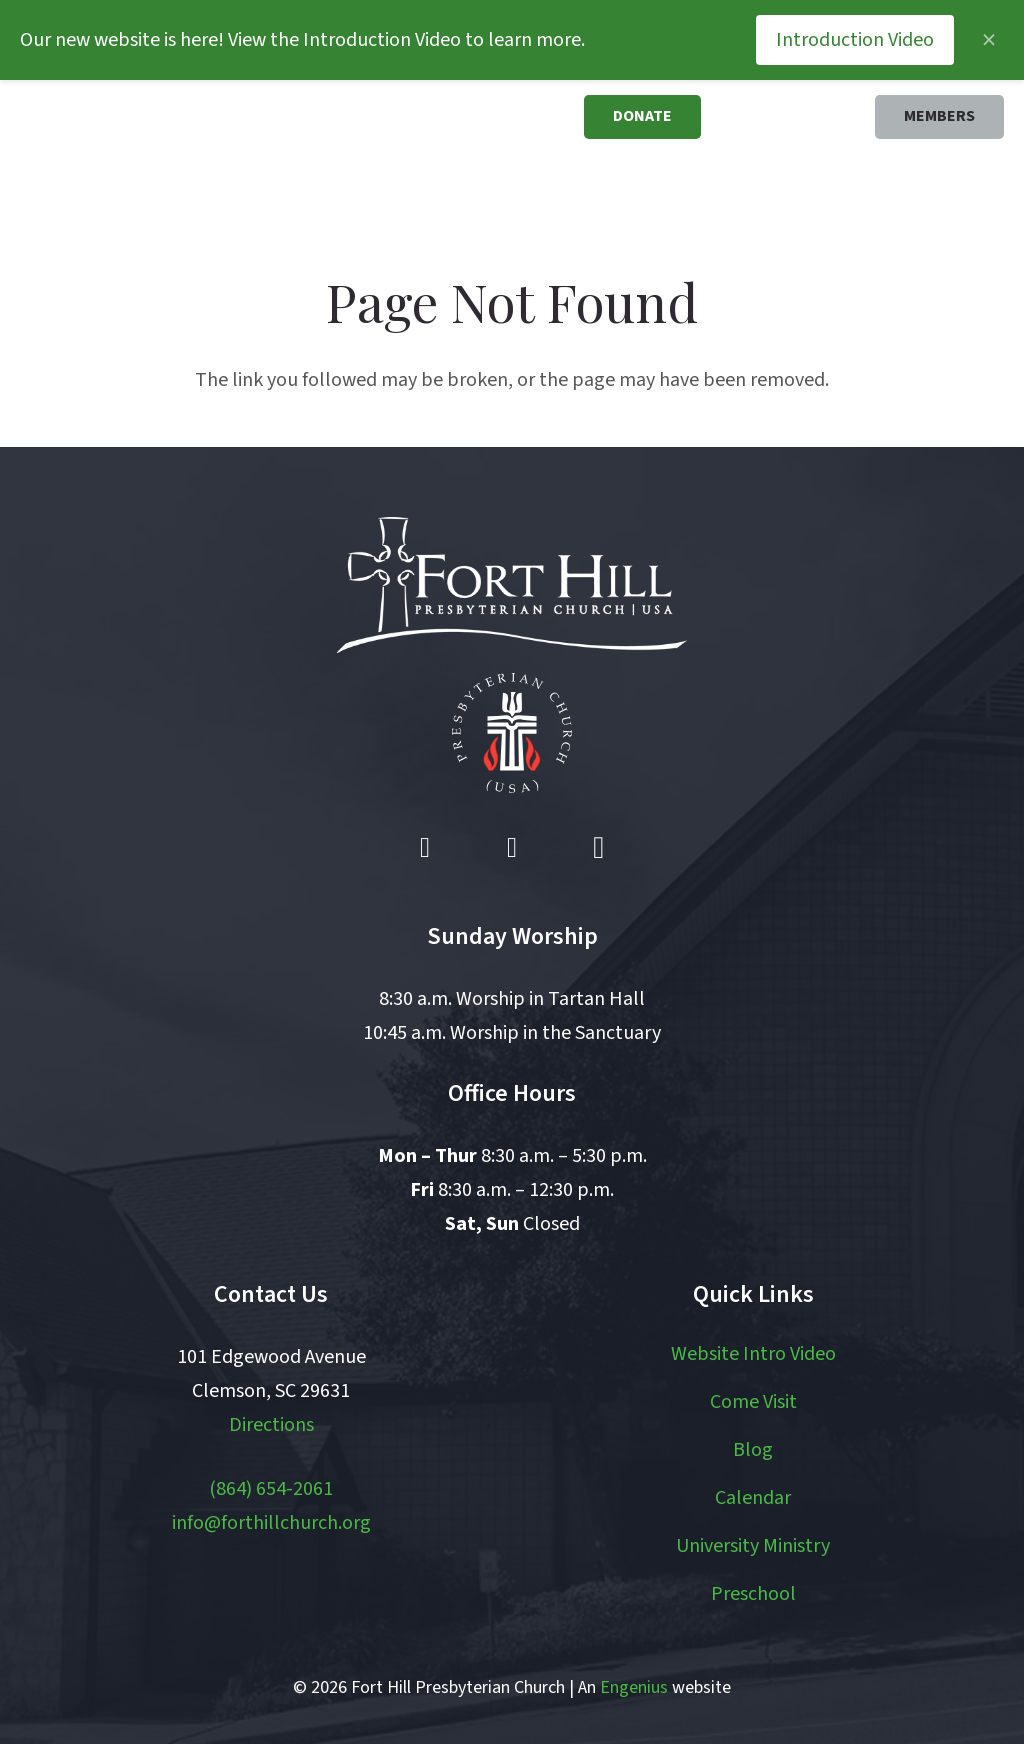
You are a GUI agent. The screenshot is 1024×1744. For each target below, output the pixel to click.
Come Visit (753, 1402)
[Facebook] (425, 848)
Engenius (634, 1687)
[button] (446, 187)
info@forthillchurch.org (271, 1523)
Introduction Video (855, 40)
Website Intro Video (753, 1354)
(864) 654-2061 (271, 1489)
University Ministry (753, 1546)
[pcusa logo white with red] (512, 733)
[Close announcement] (989, 40)
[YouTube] (512, 848)
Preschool (753, 1594)
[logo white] (512, 585)
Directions (271, 1425)
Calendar (753, 1498)
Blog (753, 1450)
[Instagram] (599, 848)
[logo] (123, 150)
